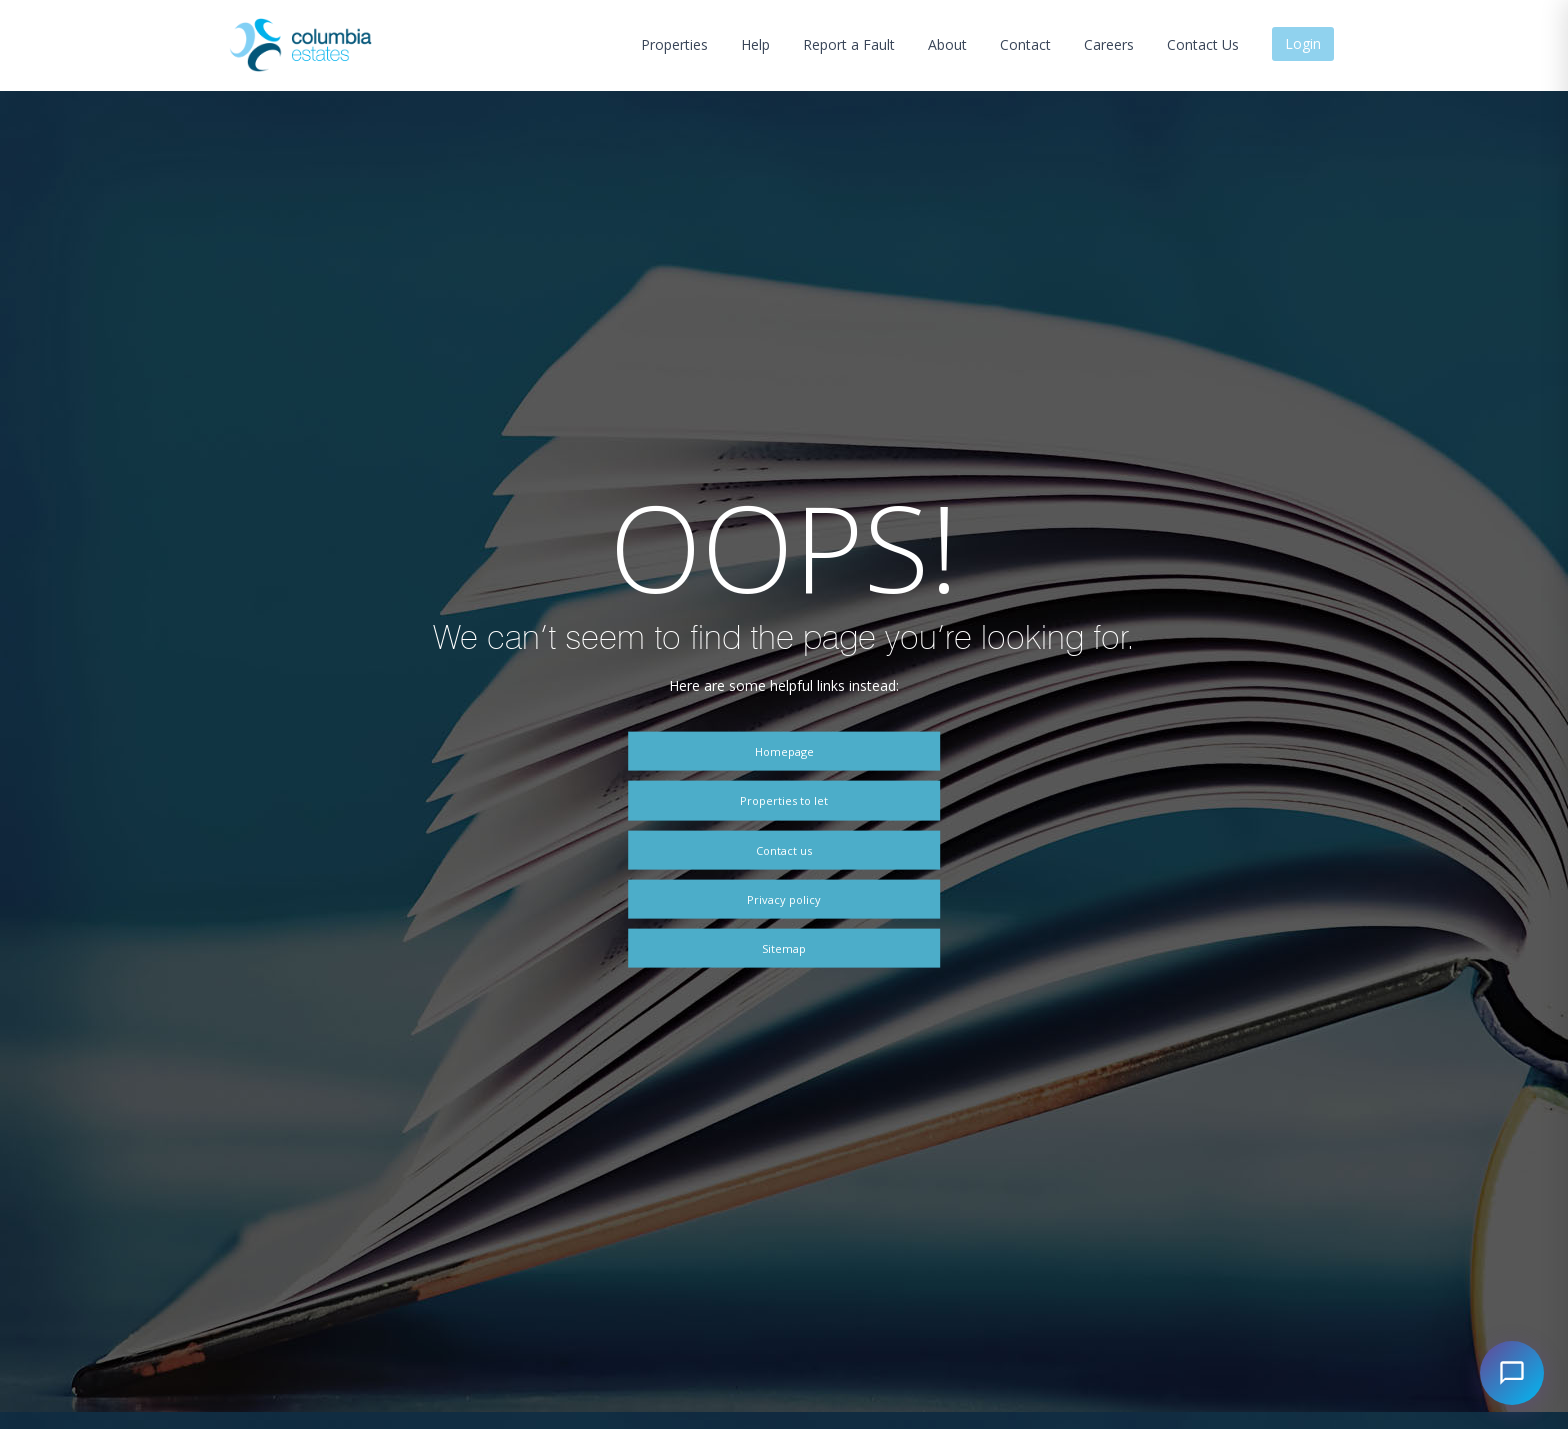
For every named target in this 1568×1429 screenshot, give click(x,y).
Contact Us (1203, 44)
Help (755, 44)
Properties (674, 44)
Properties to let (784, 800)
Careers (1109, 44)
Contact (1025, 44)
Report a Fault (849, 44)
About (947, 44)
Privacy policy (784, 898)
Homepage (784, 751)
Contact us (784, 849)
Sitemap (784, 947)
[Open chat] (1512, 1373)
